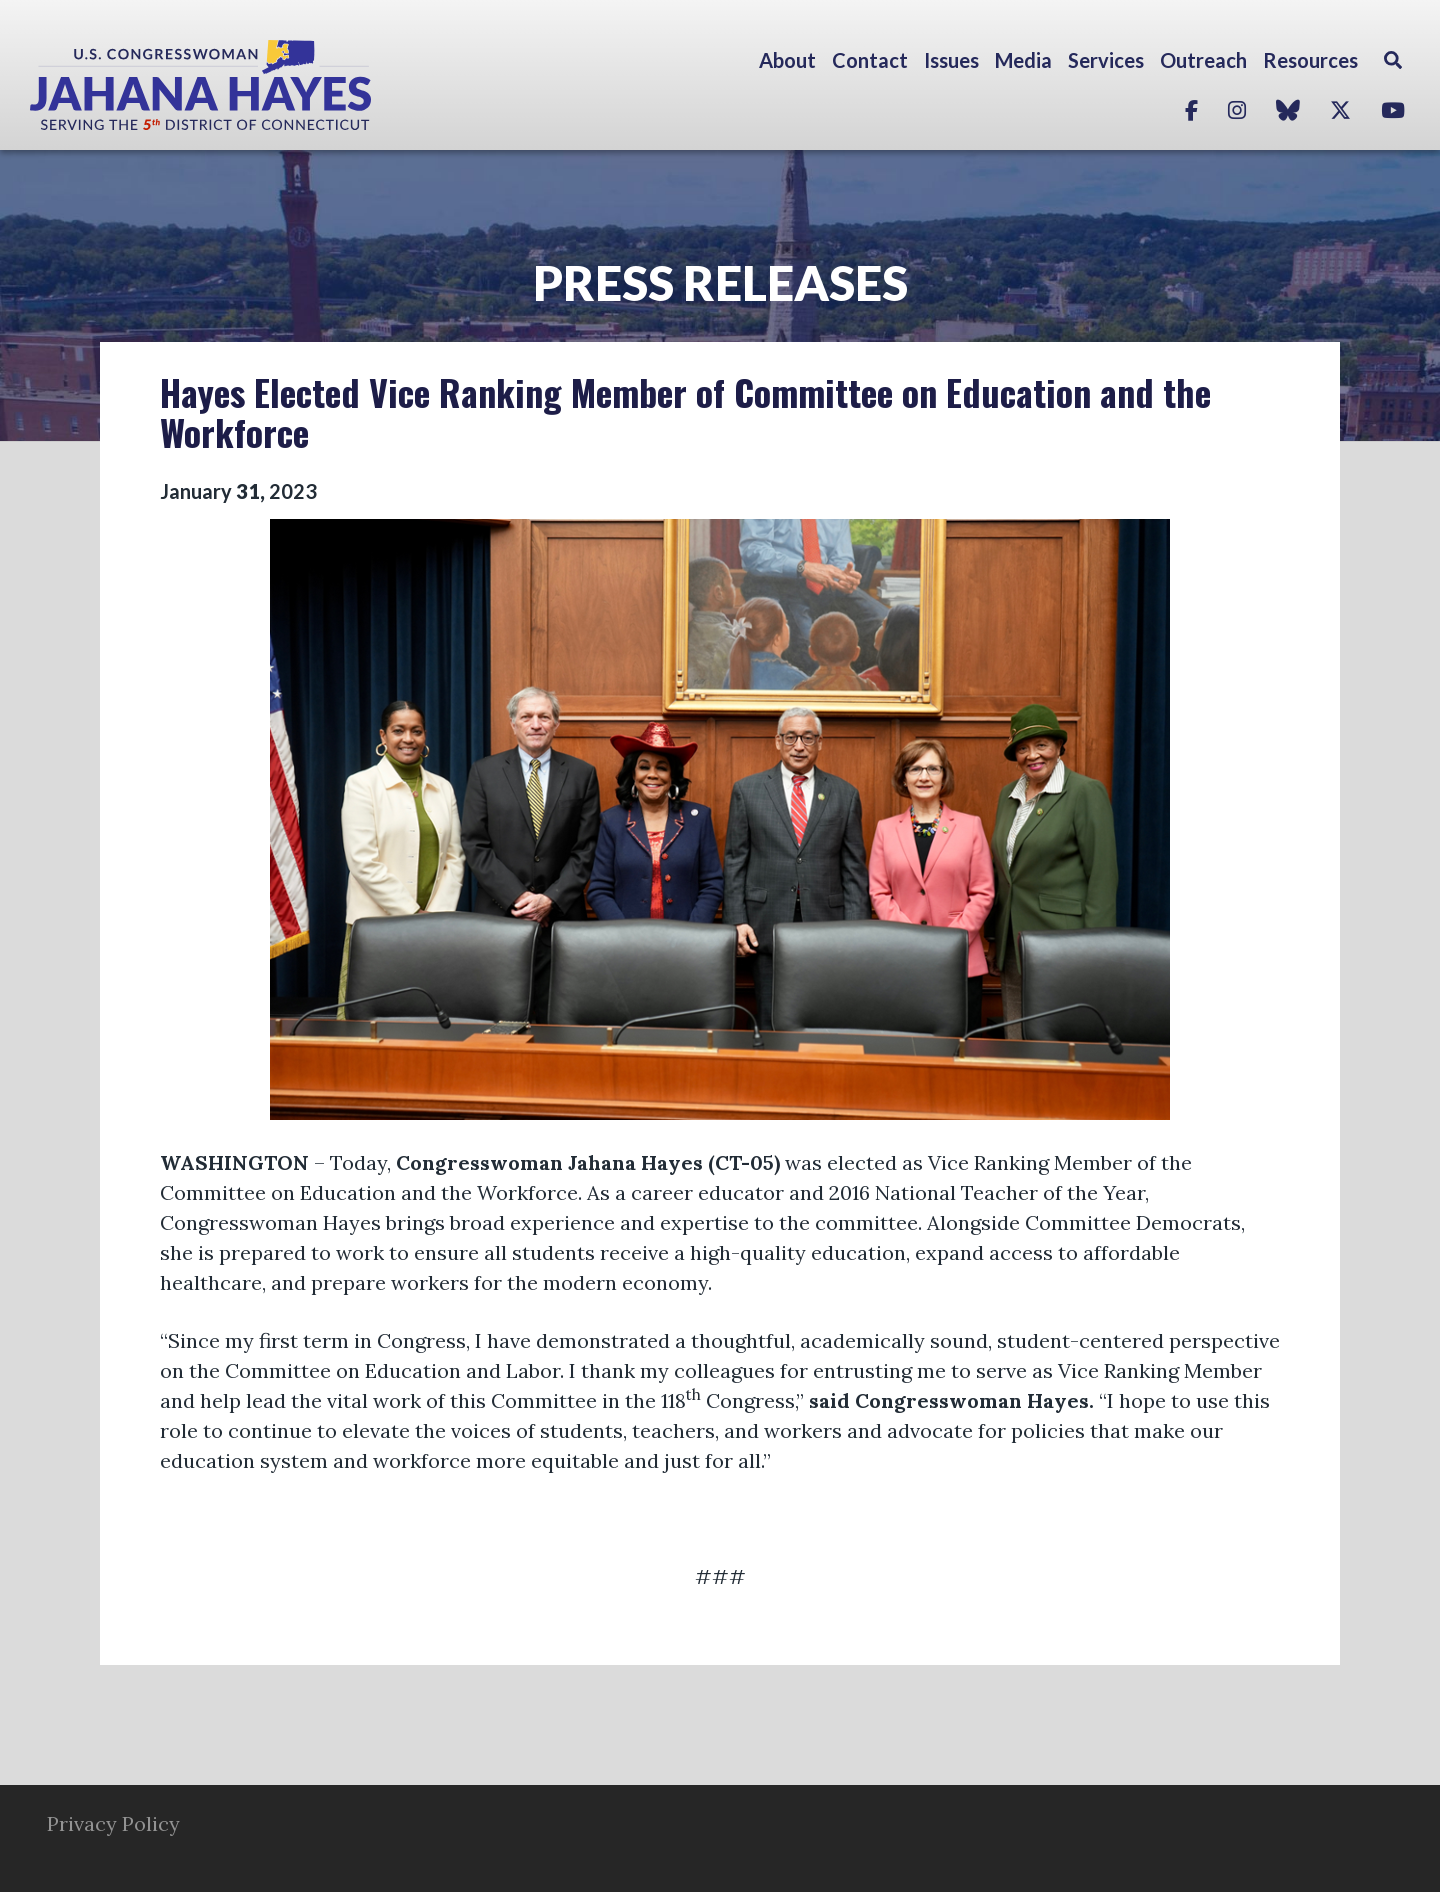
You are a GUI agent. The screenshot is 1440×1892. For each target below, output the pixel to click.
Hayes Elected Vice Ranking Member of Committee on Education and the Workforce (685, 411)
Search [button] (1393, 60)
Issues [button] (951, 60)
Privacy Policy (113, 1823)
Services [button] (1106, 60)
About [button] (787, 60)
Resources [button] (1310, 60)
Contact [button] (870, 60)
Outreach (1203, 60)
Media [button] (1023, 60)
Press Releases (720, 282)
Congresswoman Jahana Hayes (270, 85)
